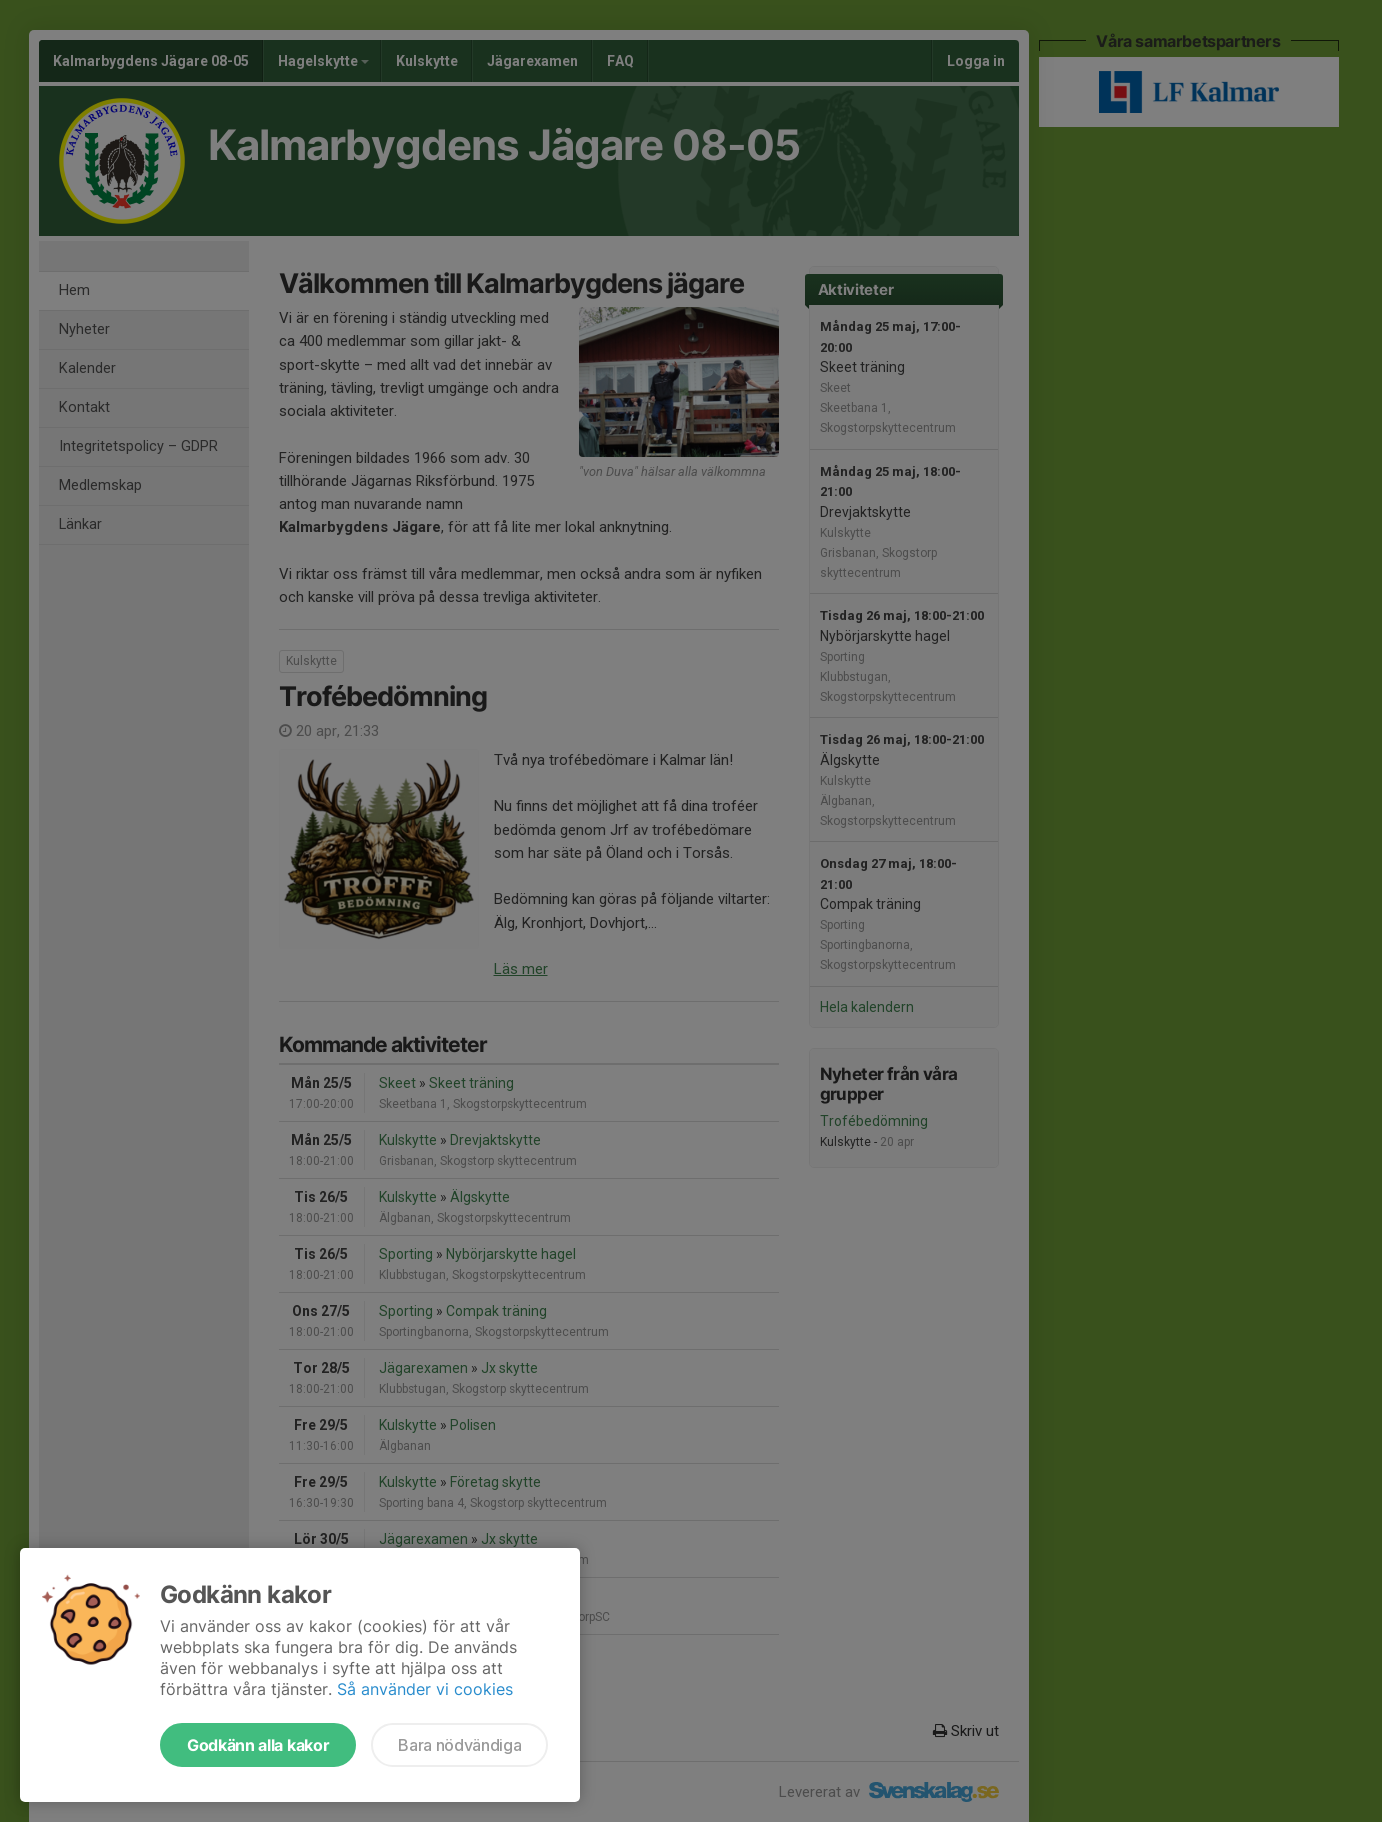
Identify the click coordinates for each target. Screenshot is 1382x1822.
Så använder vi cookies (425, 1689)
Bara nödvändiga (459, 1745)
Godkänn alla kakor (258, 1745)
